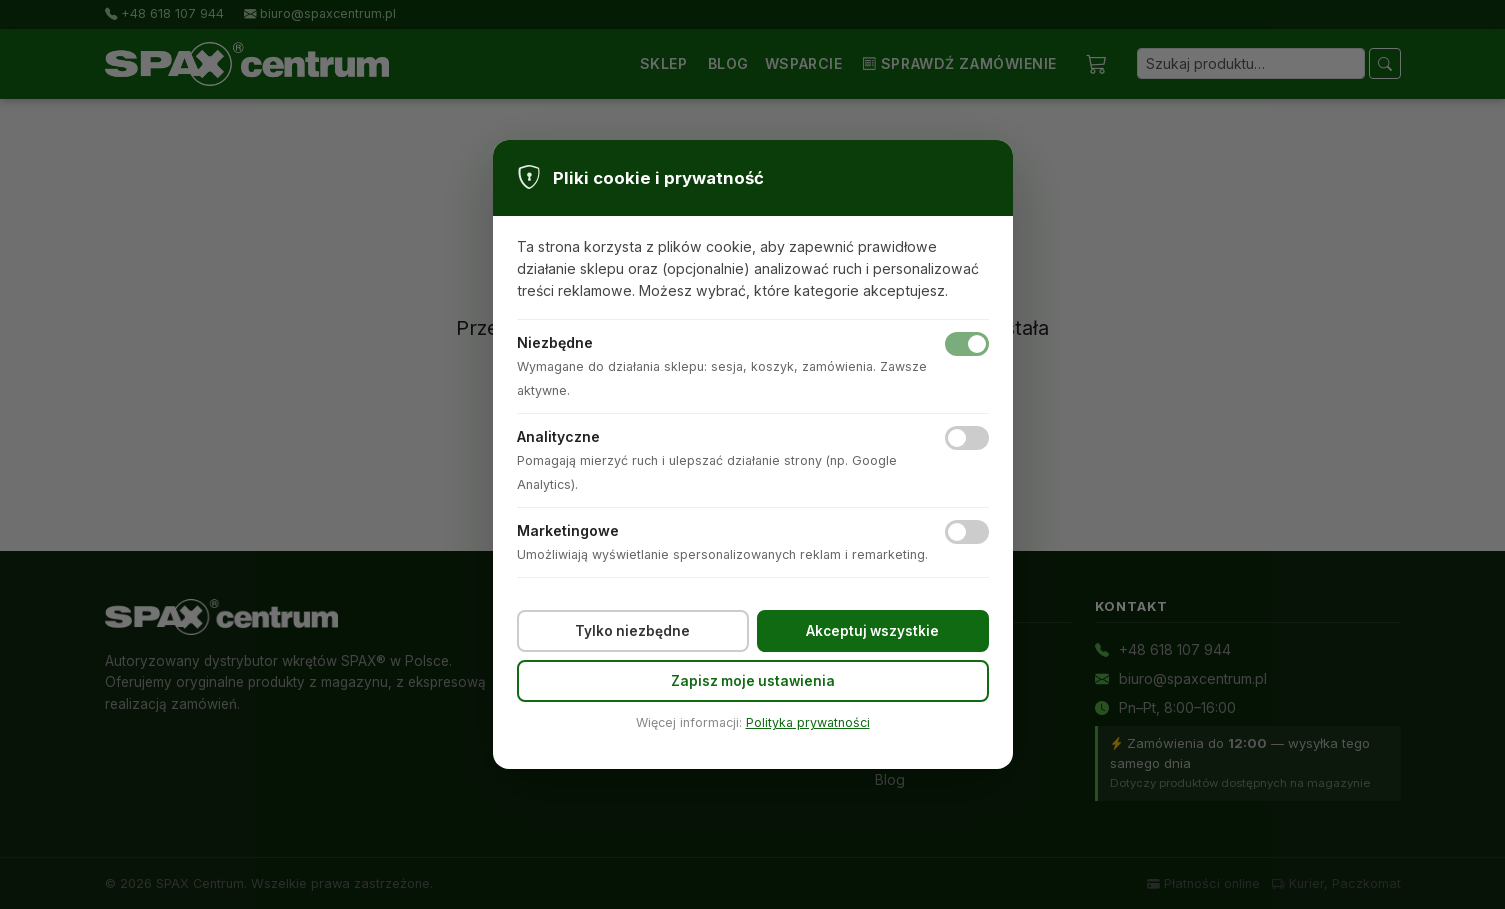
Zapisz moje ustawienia (753, 681)
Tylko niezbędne (632, 631)
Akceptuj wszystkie (872, 631)
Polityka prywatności (808, 722)
